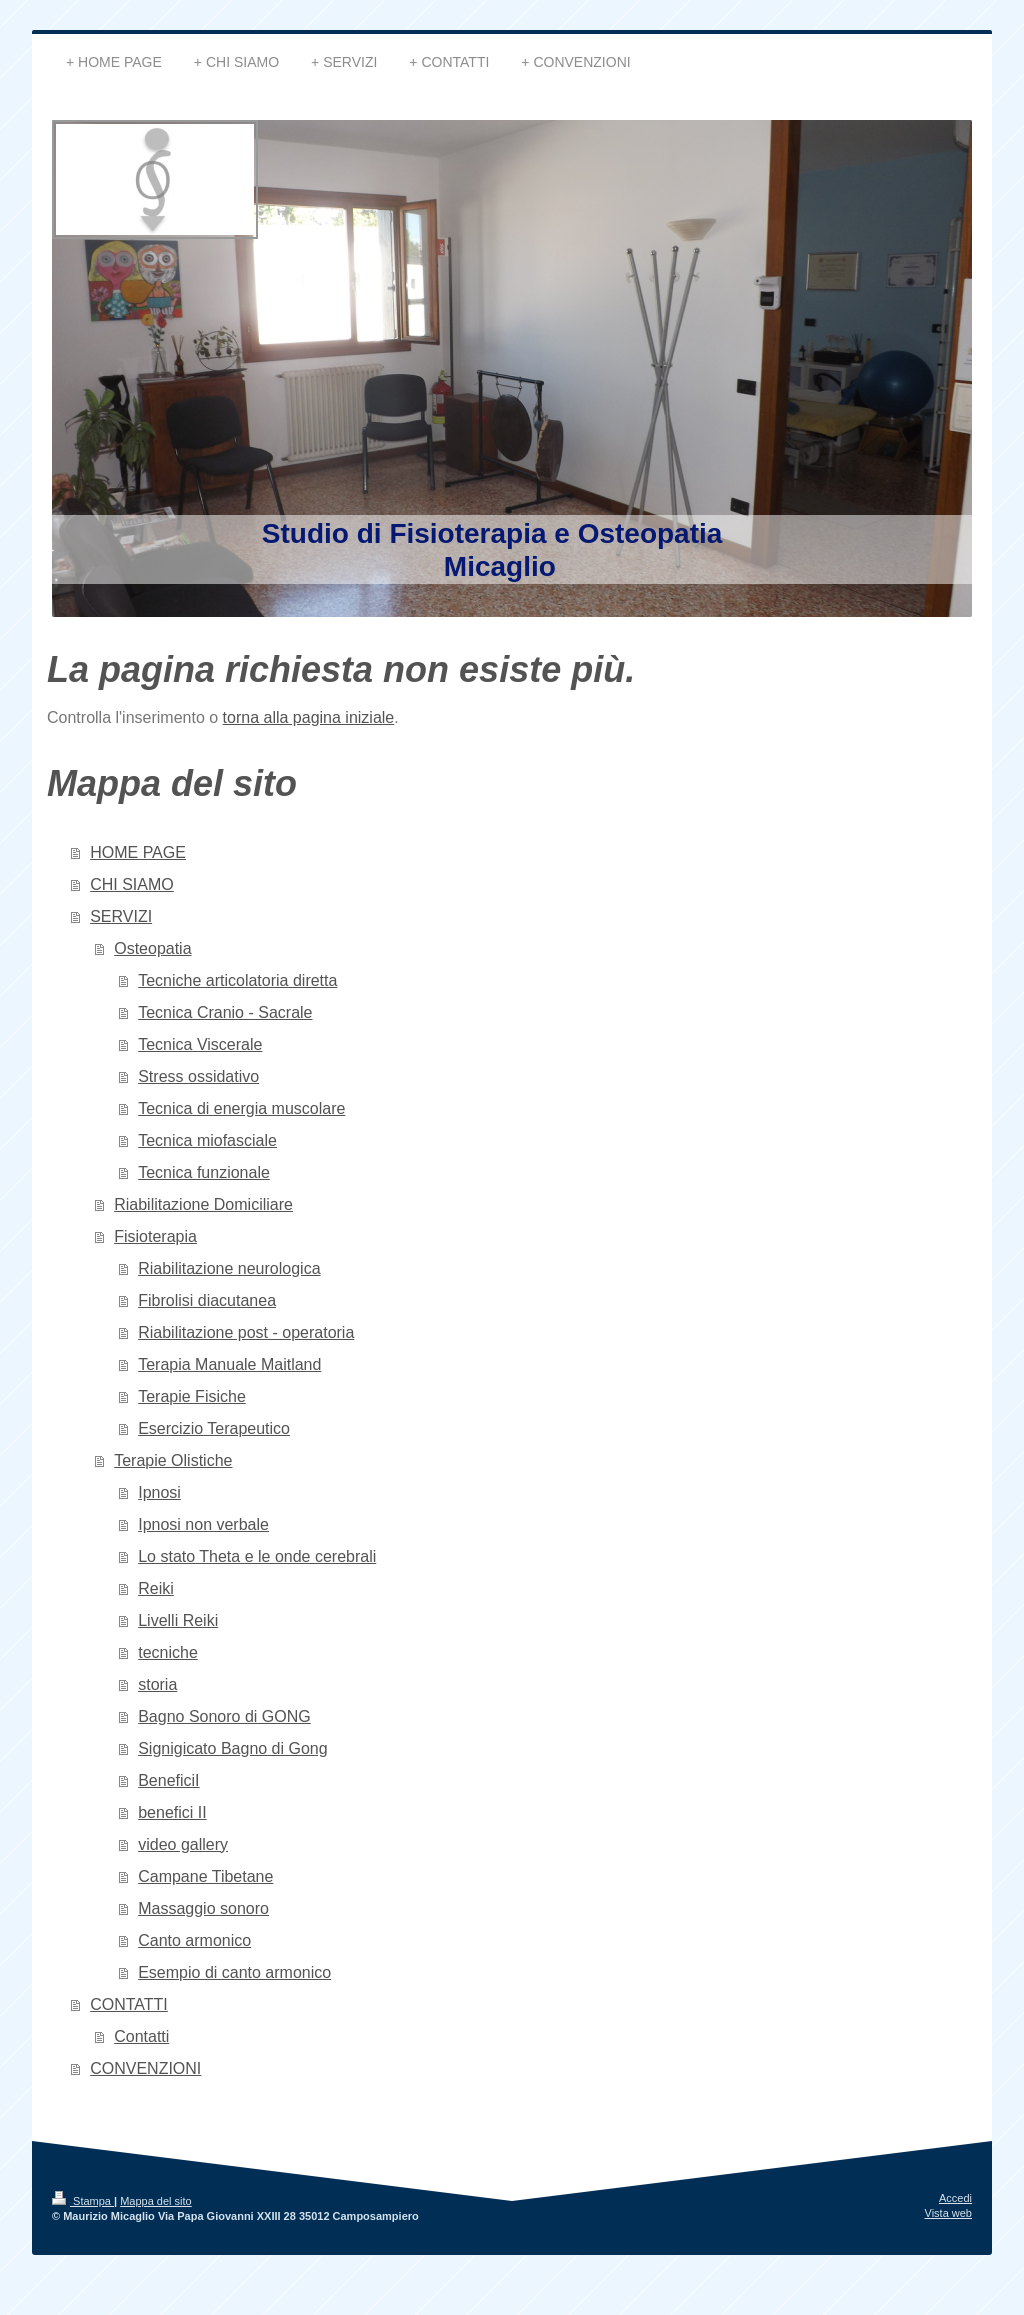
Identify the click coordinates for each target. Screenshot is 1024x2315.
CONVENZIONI (145, 2068)
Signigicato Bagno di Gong (232, 1748)
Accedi (955, 2198)
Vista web (949, 2213)
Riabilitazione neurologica (229, 1268)
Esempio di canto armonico (234, 1972)
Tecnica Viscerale (200, 1044)
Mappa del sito (156, 2201)
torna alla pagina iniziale (309, 717)
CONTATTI (129, 2004)
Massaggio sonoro (203, 1908)
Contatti (141, 2036)
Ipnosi (159, 1492)
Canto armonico (194, 1940)
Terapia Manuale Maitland (229, 1364)
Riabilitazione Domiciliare (203, 1204)
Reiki (156, 1588)
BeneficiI (168, 1780)
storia (157, 1684)
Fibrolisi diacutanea (207, 1300)
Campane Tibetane (205, 1876)
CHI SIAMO (132, 884)
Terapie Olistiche (173, 1460)
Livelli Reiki (178, 1620)
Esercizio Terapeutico (214, 1428)
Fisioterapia (155, 1236)
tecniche (168, 1652)
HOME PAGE (138, 852)
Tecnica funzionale (204, 1172)
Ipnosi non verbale (203, 1524)
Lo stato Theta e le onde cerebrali (257, 1556)
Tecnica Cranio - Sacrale (225, 1012)
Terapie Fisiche (192, 1396)
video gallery (183, 1844)
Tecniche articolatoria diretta (237, 980)
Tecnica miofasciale (207, 1140)
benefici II (172, 1812)
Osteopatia (152, 948)
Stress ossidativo (198, 1076)
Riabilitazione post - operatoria (246, 1332)
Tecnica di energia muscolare (241, 1108)
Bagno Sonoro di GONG (224, 1716)
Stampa (83, 2201)
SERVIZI (121, 916)
